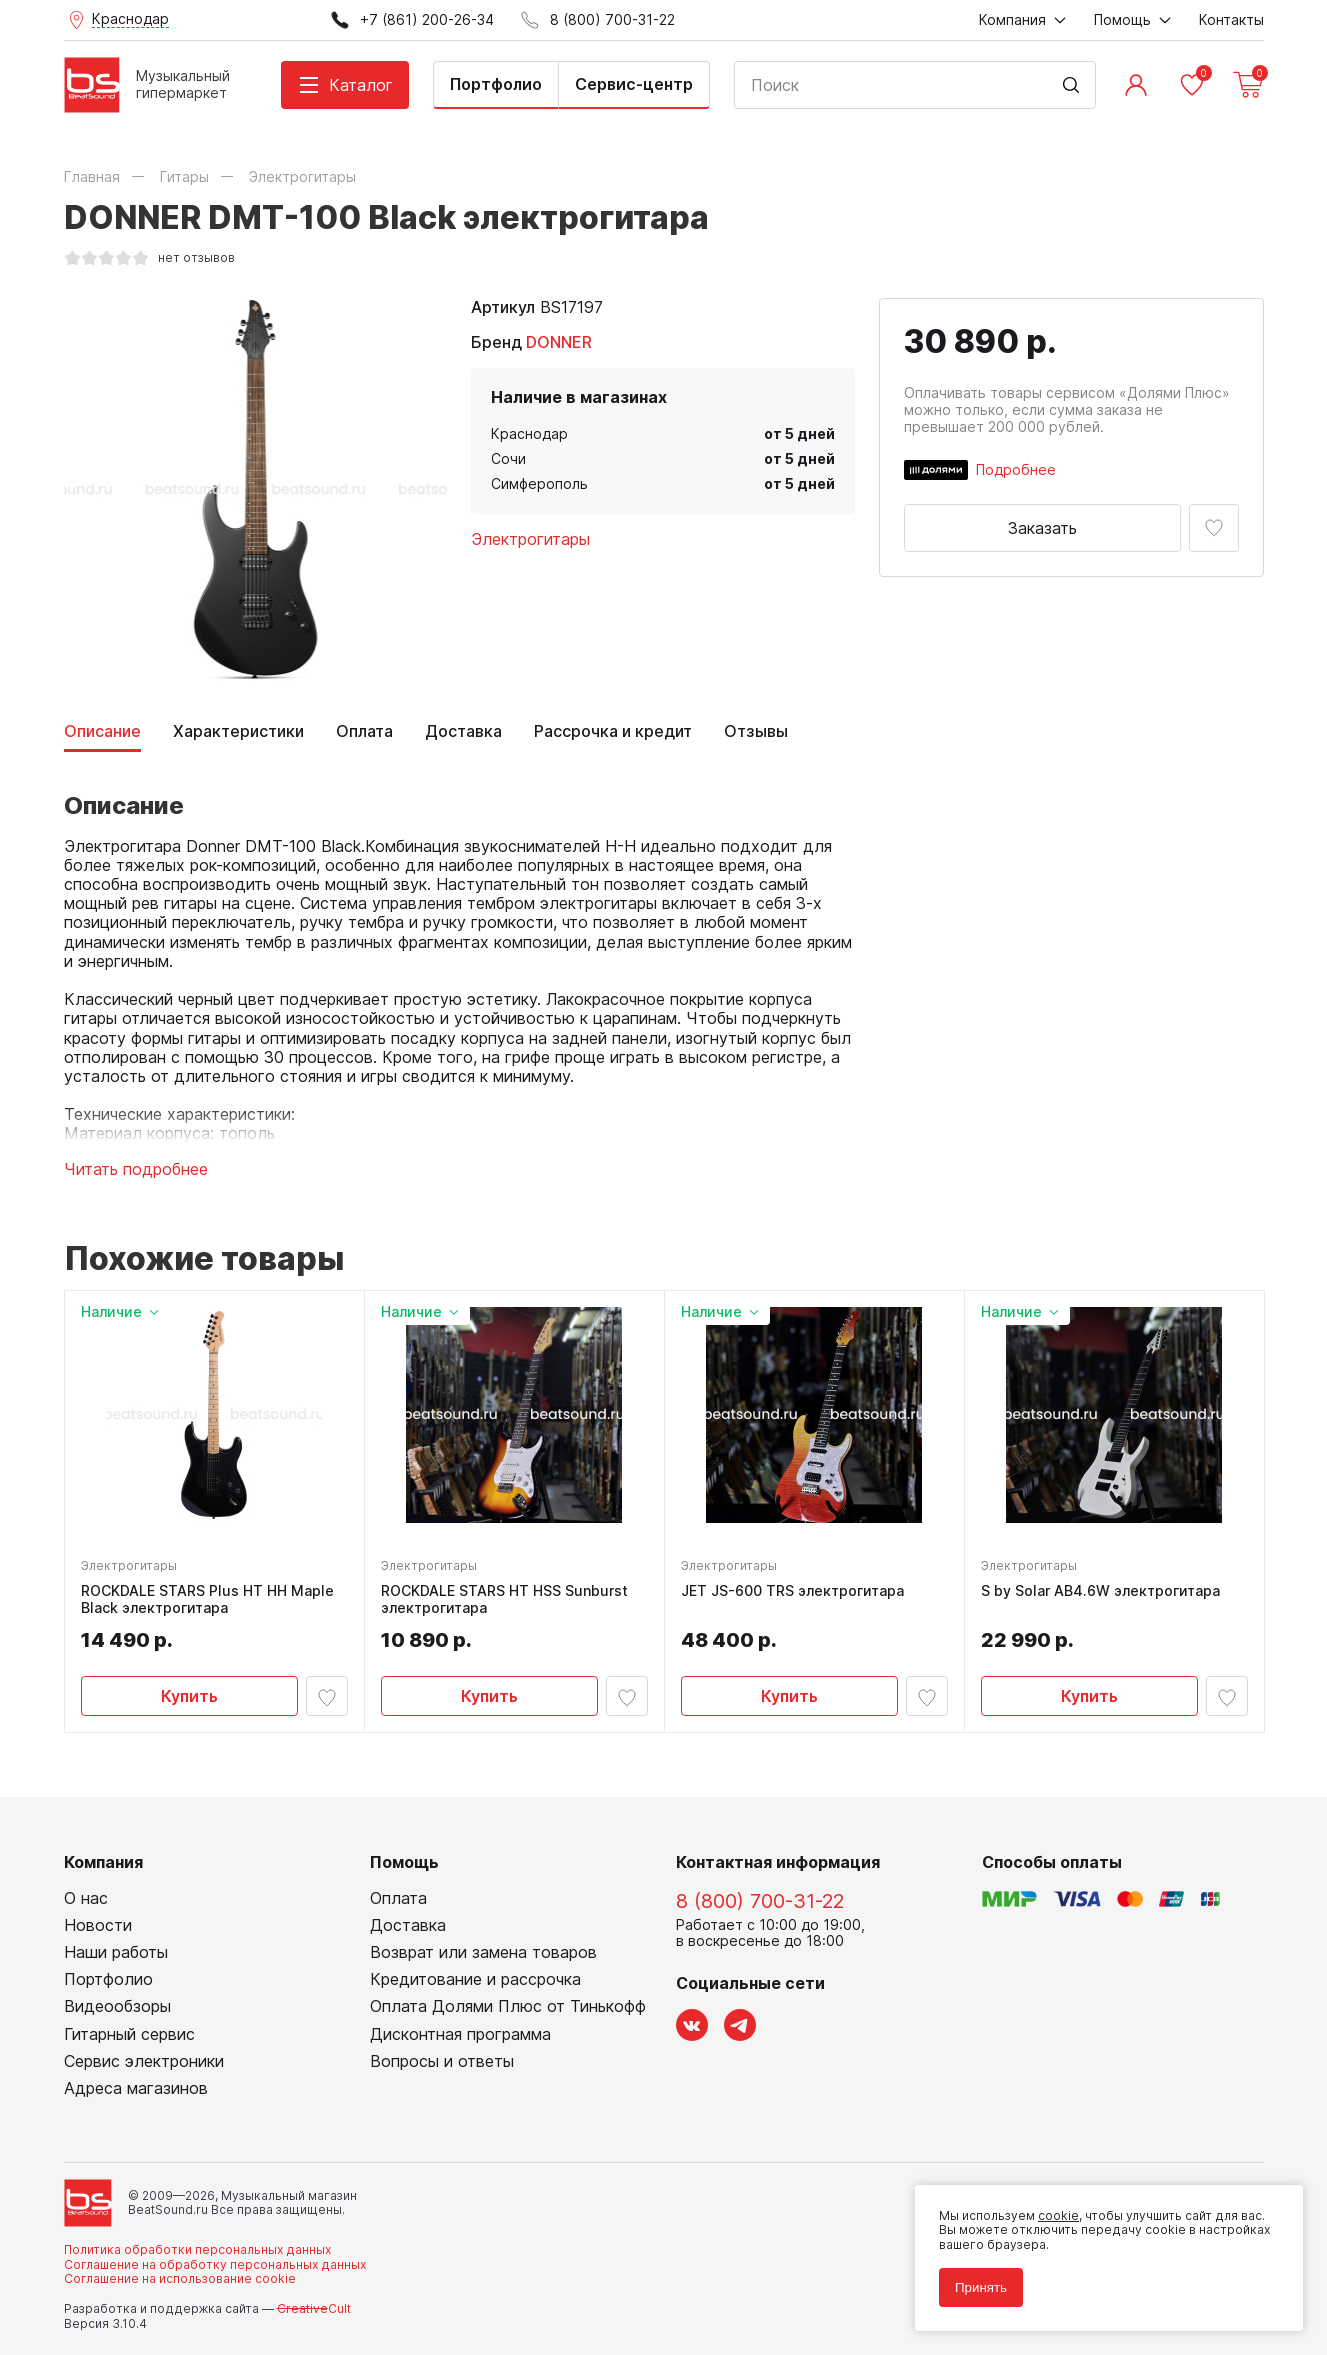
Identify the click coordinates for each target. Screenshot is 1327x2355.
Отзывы (756, 731)
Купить (189, 1696)
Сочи (508, 458)
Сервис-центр (634, 84)
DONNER (559, 342)
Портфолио (496, 84)
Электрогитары (530, 539)
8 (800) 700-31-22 (760, 1901)
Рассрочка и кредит (613, 731)
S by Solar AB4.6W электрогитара (1100, 1591)
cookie (1058, 2215)
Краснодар (529, 433)
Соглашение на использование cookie (180, 2278)
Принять (981, 2287)
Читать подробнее (136, 1169)
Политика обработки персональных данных (197, 2249)
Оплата (364, 731)
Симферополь (539, 483)
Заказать (1042, 528)
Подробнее (1016, 469)
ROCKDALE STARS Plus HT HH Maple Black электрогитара (207, 1599)
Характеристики (238, 731)
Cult (314, 2308)
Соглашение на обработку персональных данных (215, 2264)
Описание (102, 731)
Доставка (463, 731)
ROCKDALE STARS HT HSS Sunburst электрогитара (504, 1599)
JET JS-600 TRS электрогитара (792, 1591)
